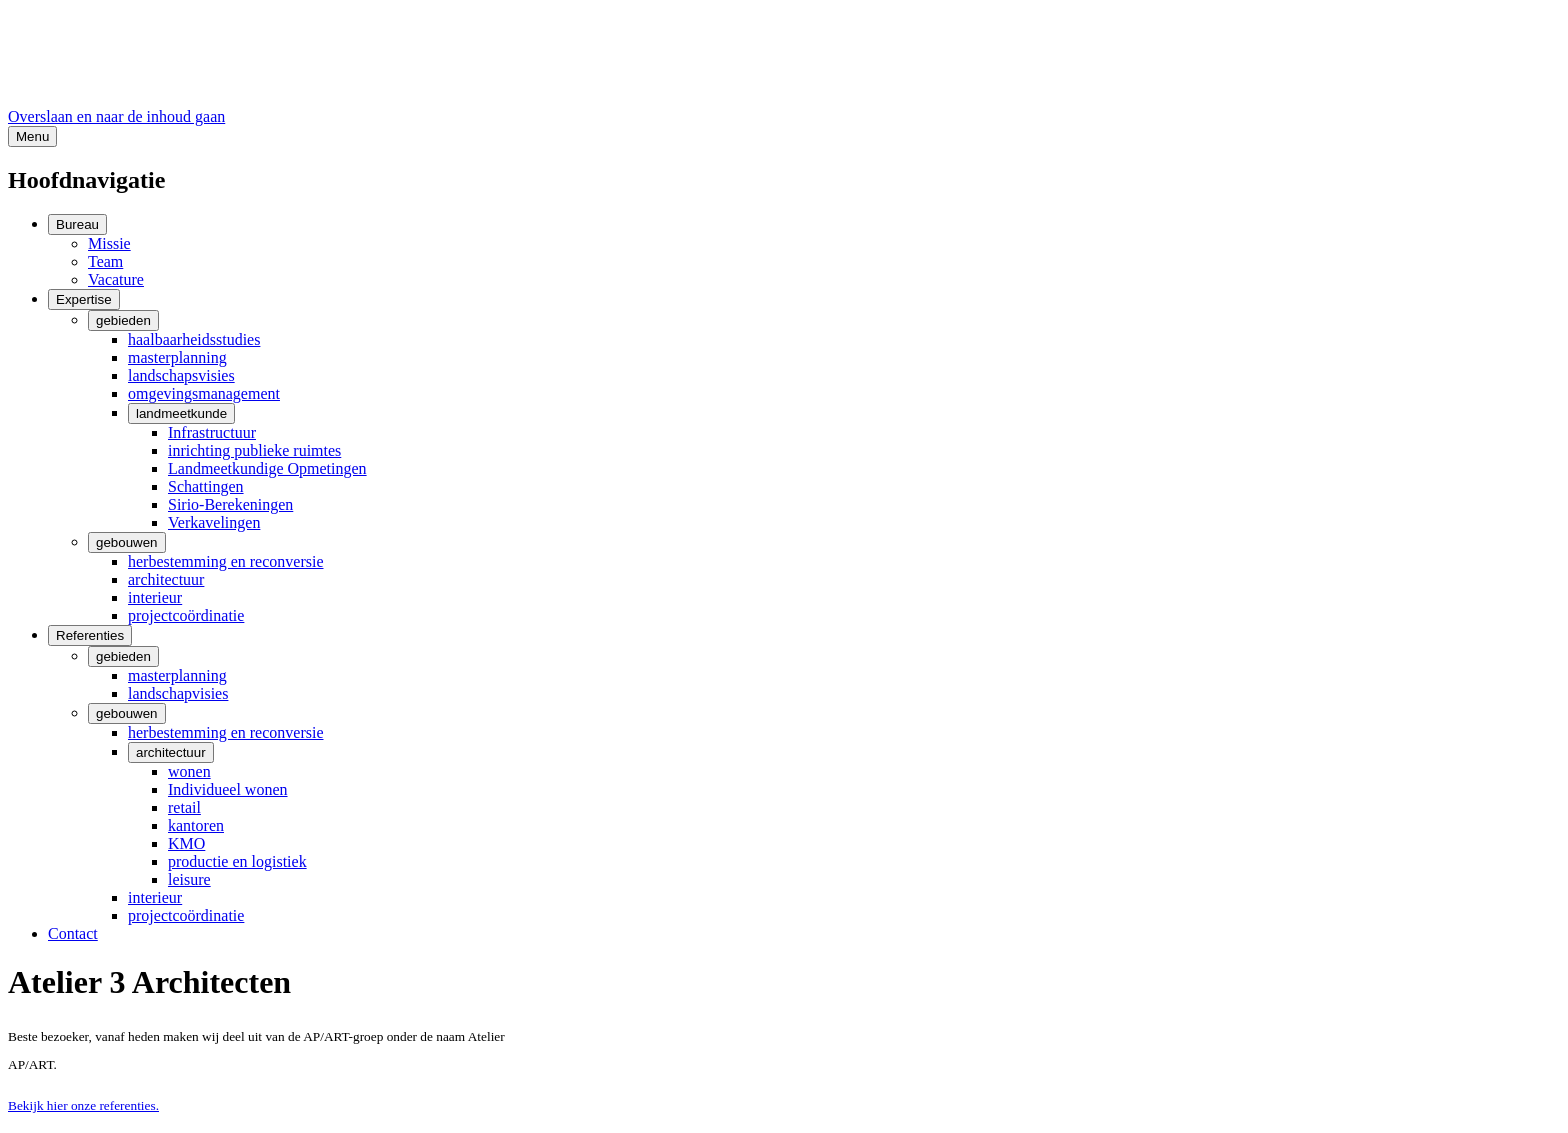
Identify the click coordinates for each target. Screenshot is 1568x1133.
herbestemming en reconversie (225, 561)
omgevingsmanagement (204, 393)
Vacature (116, 279)
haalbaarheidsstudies (194, 339)
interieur (155, 597)
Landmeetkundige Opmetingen (267, 468)
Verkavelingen (214, 522)
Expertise (84, 299)
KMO (186, 843)
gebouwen (127, 542)
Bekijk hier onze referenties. (83, 1105)
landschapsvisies (181, 375)
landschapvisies (178, 693)
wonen (189, 771)
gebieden (123, 320)
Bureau (77, 224)
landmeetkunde (181, 413)
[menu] (32, 136)
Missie (109, 243)
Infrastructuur (212, 432)
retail (184, 807)
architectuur (166, 579)
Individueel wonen (228, 789)
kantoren (196, 825)
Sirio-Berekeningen (230, 504)
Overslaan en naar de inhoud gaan (116, 116)
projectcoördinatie (186, 615)
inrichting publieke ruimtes (254, 450)
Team (105, 261)
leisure (189, 879)
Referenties (90, 635)
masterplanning (177, 357)
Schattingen (206, 486)
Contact (73, 933)
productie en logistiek (237, 861)
